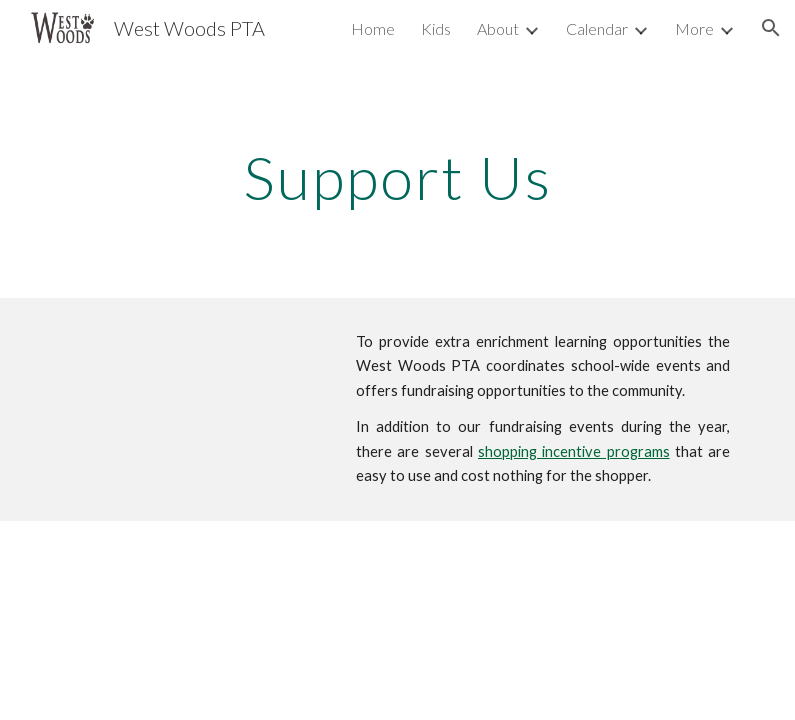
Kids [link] (436, 28)
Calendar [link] (597, 28)
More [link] (694, 28)
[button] (771, 28)
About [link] (498, 28)
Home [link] (373, 28)
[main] (397, 177)
